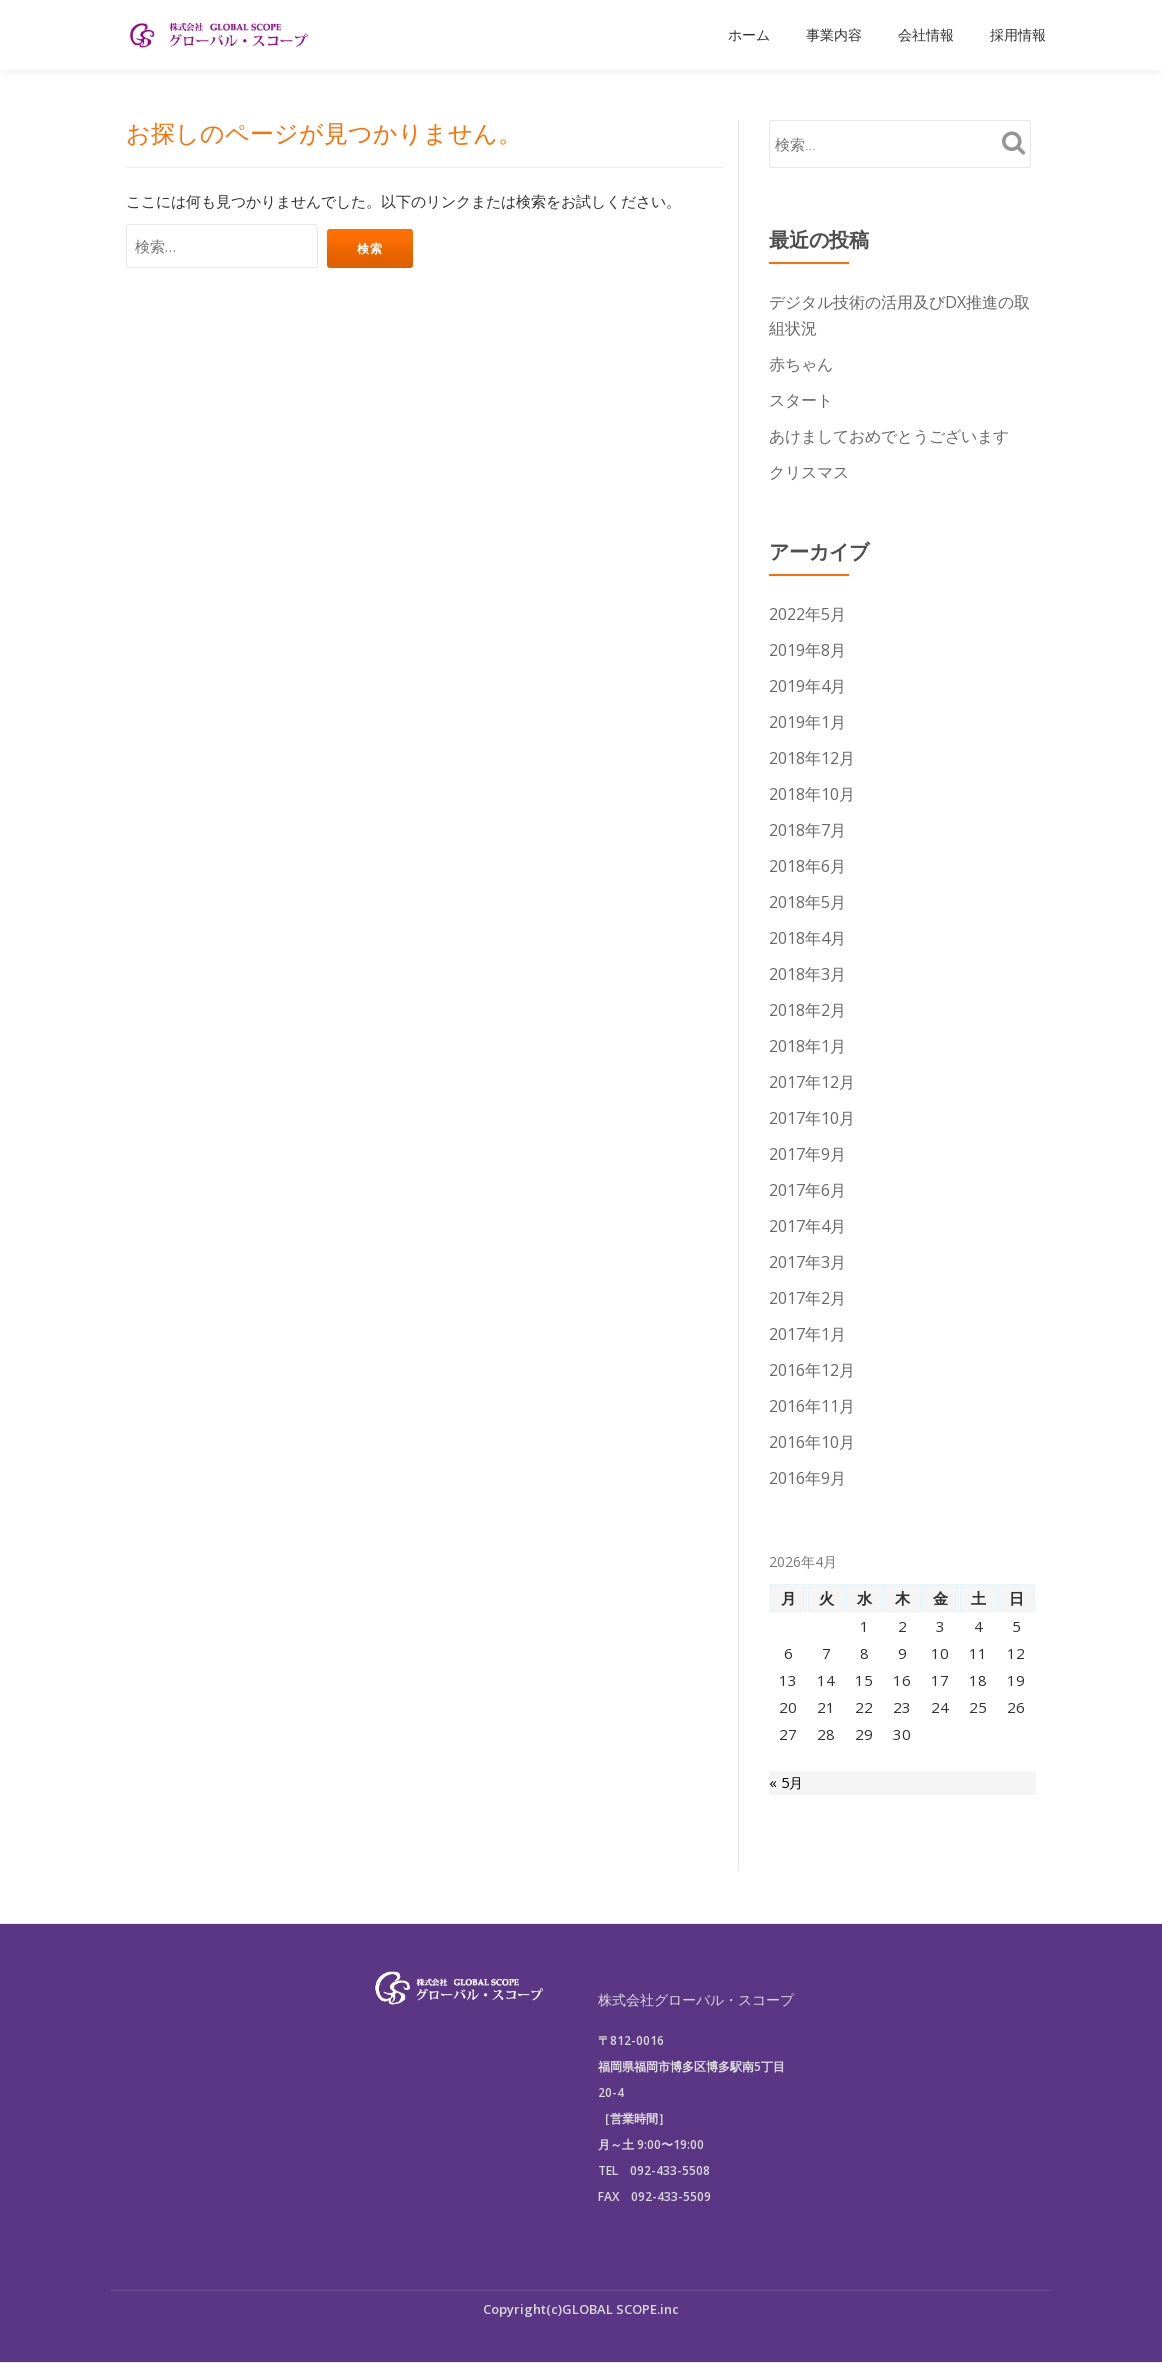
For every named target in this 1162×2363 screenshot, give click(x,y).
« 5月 (787, 1784)
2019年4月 (807, 686)
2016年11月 (812, 1406)
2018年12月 (812, 758)
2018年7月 (807, 830)
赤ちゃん (801, 364)
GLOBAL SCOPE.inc (620, 2309)
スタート (801, 400)
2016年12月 (812, 1370)
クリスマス (809, 472)
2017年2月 (807, 1298)
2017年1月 (807, 1334)
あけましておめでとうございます (889, 436)
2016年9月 (807, 1478)
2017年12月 (812, 1082)
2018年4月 (807, 938)
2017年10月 (812, 1118)
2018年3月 (807, 974)
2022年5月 (807, 614)
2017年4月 (807, 1226)
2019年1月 (807, 722)
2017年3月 (807, 1262)
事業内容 (834, 35)
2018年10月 (812, 794)
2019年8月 (807, 650)
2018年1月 (807, 1046)
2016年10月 (812, 1442)
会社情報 (926, 35)
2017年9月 (807, 1154)
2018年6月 (807, 866)
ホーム (749, 35)
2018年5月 (807, 902)
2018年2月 (807, 1010)
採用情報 (1018, 35)
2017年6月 (807, 1190)
